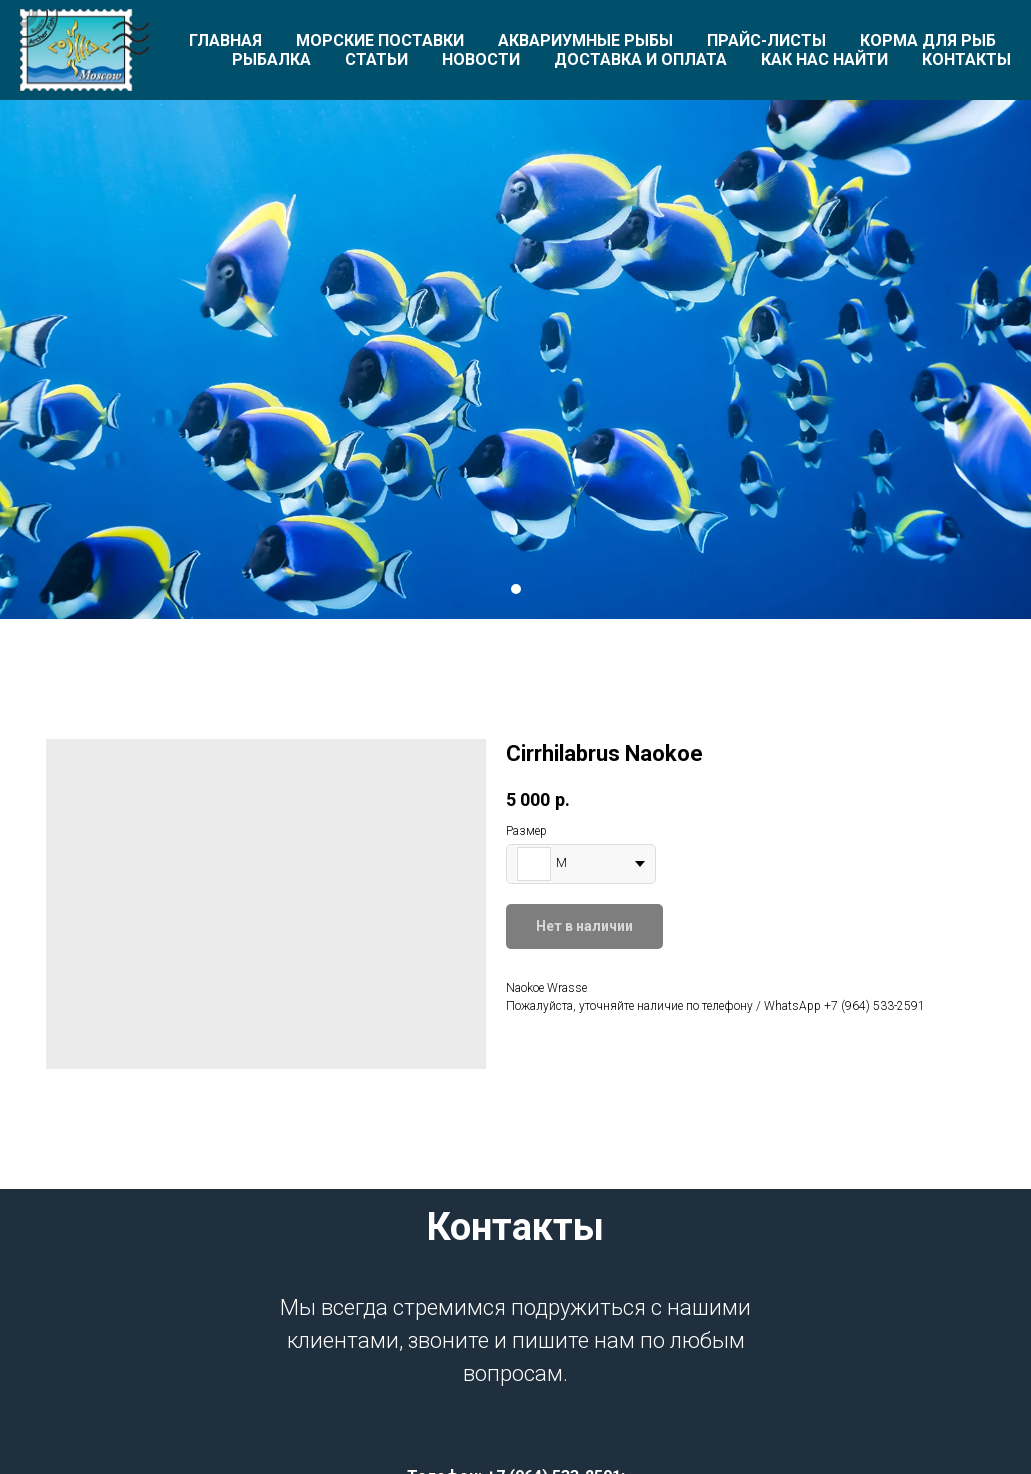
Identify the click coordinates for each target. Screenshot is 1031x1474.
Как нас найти (824, 59)
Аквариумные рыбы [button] (585, 40)
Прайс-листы (766, 40)
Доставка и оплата (640, 59)
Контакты (966, 59)
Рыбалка (271, 59)
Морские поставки (380, 40)
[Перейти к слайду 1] (516, 589)
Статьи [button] (376, 59)
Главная (225, 40)
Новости (481, 59)
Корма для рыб (928, 40)
